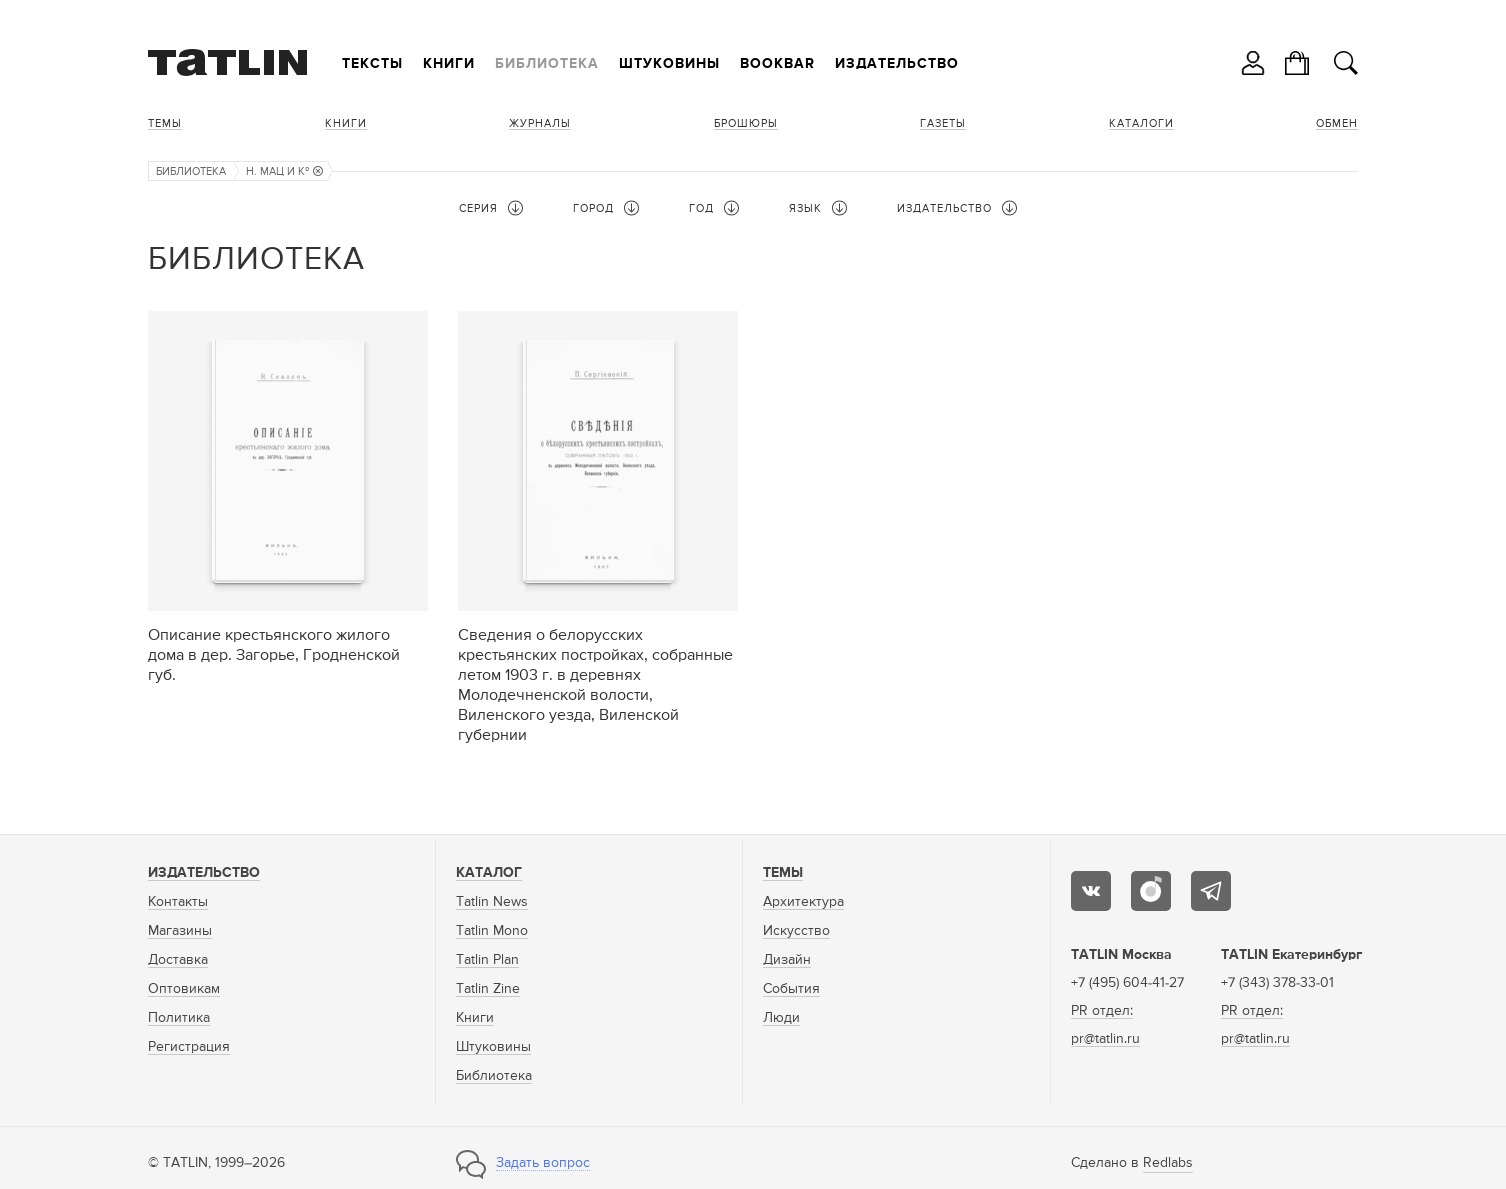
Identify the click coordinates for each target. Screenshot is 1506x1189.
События (791, 989)
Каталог (489, 873)
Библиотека (547, 64)
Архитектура (803, 902)
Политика (179, 1018)
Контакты (178, 902)
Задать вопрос (543, 1163)
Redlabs (1168, 1163)
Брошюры (746, 123)
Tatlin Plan (487, 960)
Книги (449, 64)
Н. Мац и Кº (284, 171)
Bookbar (777, 64)
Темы (165, 123)
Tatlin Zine (488, 989)
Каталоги (1141, 123)
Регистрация (189, 1047)
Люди (781, 1018)
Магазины (180, 931)
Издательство (897, 64)
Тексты (372, 64)
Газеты (943, 123)
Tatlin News (492, 902)
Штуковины (669, 64)
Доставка (178, 960)
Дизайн (787, 960)
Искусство (796, 931)
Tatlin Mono (492, 931)
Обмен (1337, 123)
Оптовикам (184, 989)
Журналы (540, 123)
